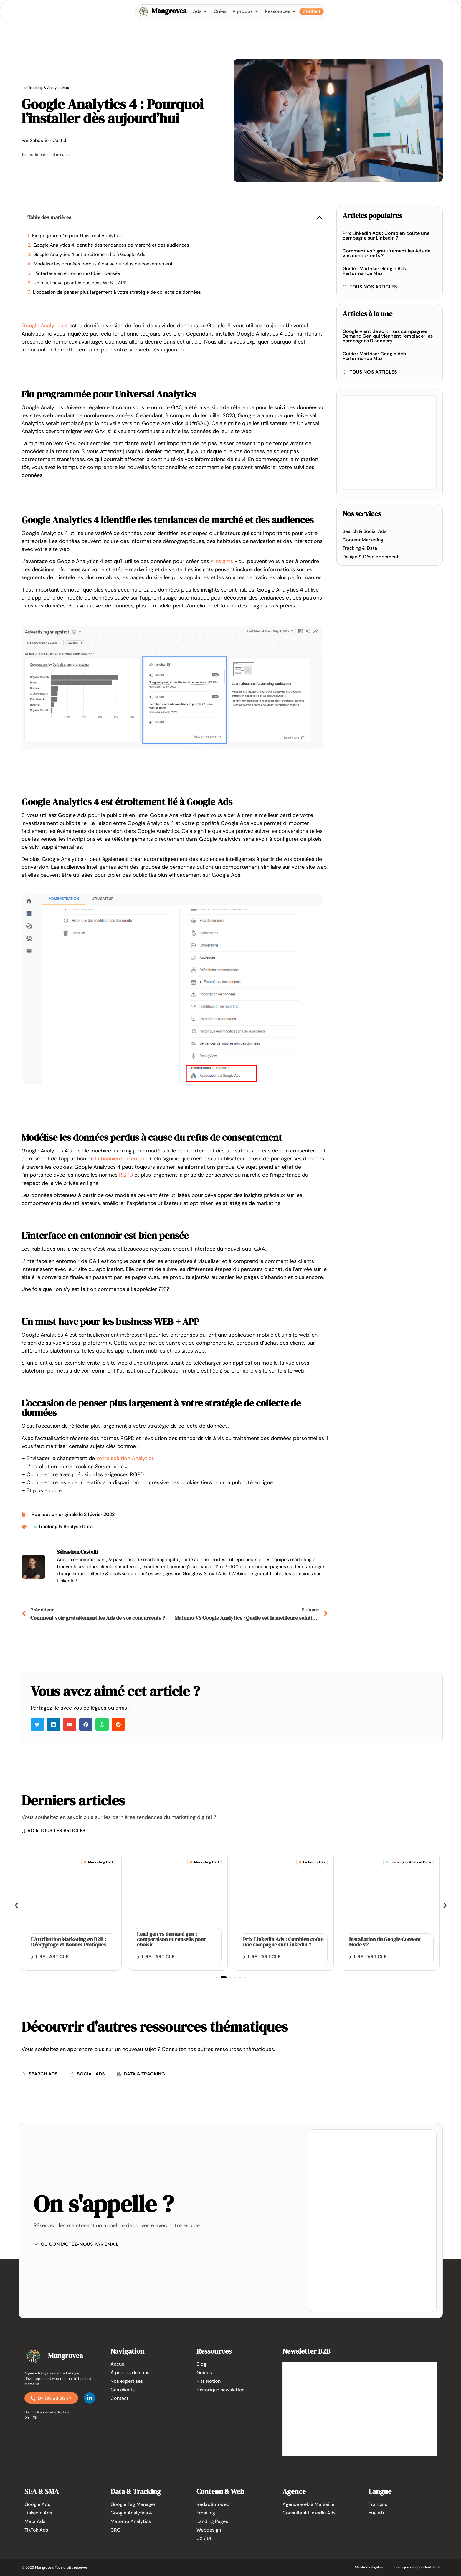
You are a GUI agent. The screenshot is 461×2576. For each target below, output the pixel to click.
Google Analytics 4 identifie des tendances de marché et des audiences (111, 245)
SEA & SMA (41, 2491)
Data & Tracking (135, 2491)
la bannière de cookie (121, 1158)
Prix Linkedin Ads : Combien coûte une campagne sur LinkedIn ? (386, 235)
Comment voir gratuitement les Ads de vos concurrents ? (386, 253)
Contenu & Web (220, 2491)
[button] (319, 217)
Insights (223, 561)
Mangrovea (169, 11)
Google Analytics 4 (45, 325)
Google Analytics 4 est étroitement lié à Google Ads (89, 254)
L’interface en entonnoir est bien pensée (77, 273)
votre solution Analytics (125, 1458)
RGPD (126, 1174)
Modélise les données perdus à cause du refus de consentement (103, 264)
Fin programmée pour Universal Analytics (77, 235)
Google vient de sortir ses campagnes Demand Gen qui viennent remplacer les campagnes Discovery (388, 336)
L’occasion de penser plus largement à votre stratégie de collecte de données (117, 292)
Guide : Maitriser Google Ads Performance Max (374, 270)
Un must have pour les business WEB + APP (79, 283)
